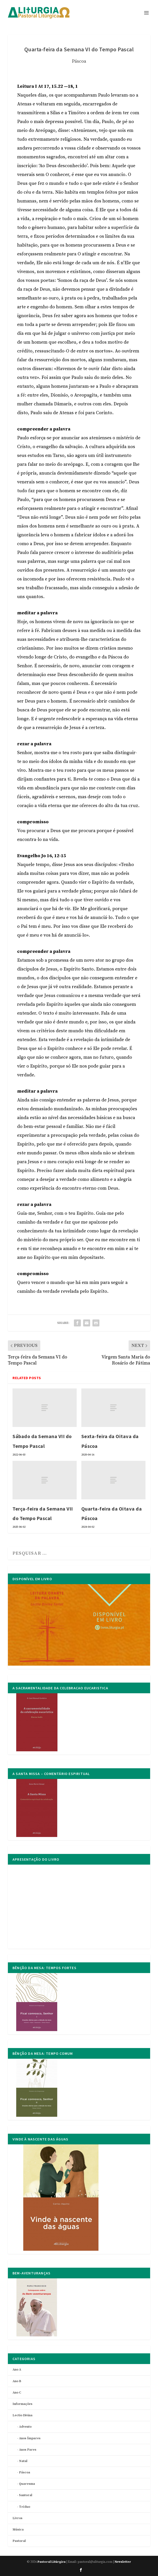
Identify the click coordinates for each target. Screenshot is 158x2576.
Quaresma (27, 2484)
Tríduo (24, 2507)
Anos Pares (27, 2450)
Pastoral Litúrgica (52, 2562)
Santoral (25, 2495)
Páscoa (79, 61)
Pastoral (19, 2541)
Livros (17, 2518)
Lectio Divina (22, 2415)
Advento (25, 2427)
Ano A (17, 2370)
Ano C (17, 2392)
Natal (23, 2461)
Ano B (17, 2381)
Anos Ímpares (30, 2438)
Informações (22, 2404)
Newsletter (123, 2562)
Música (18, 2529)
